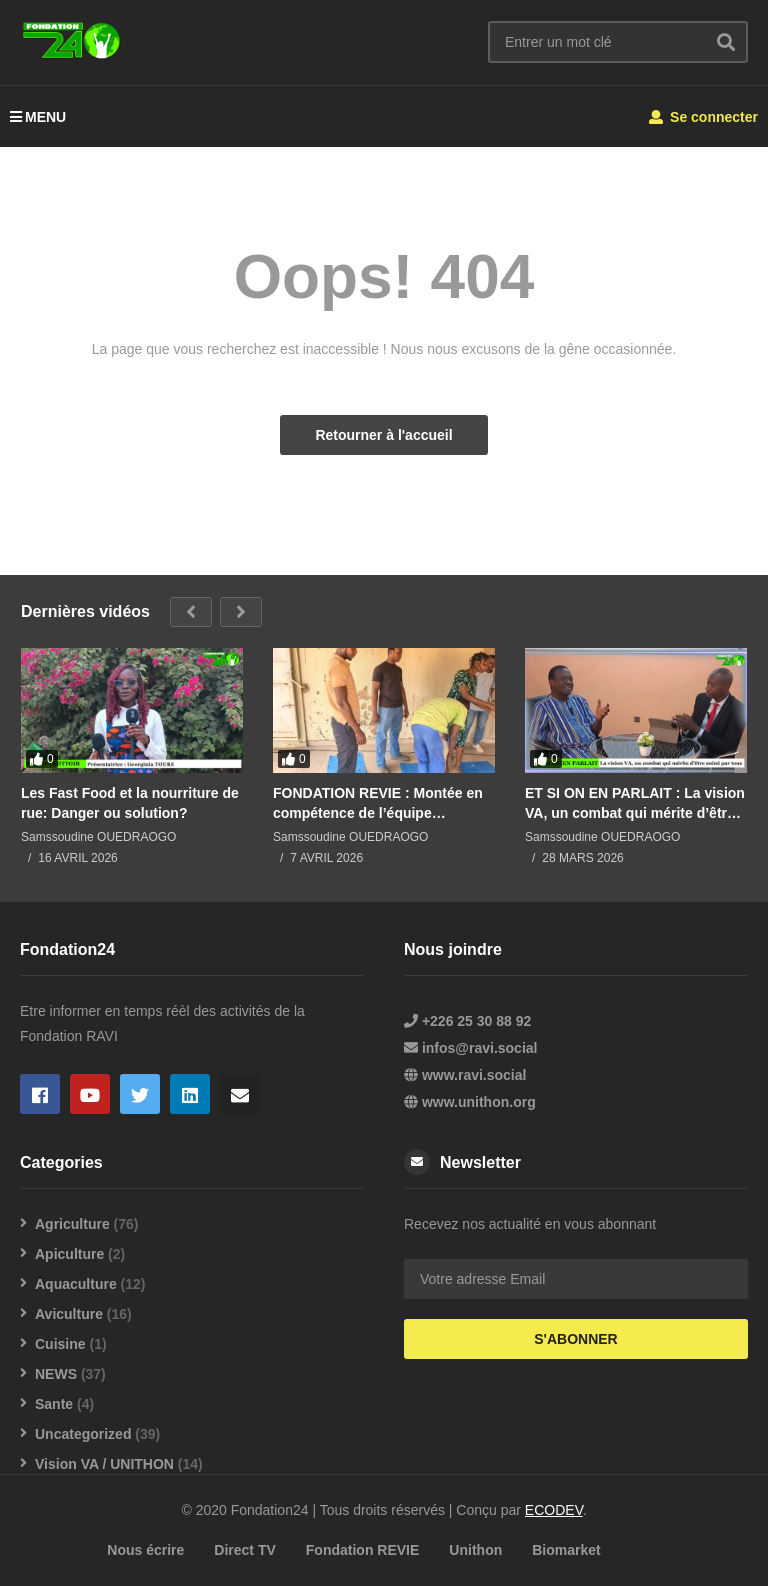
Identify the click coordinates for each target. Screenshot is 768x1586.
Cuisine (60, 1344)
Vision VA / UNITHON (104, 1464)
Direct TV (244, 1550)
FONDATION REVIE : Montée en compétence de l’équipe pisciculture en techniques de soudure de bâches (378, 803)
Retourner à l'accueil (383, 435)
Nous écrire (145, 1550)
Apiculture (69, 1254)
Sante (54, 1404)
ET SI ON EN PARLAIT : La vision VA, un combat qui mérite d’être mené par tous (635, 803)
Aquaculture (76, 1284)
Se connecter (703, 117)
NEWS (56, 1374)
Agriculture (72, 1224)
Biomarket (566, 1550)
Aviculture (69, 1314)
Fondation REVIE (363, 1550)
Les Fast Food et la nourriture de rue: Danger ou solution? (130, 803)
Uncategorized (83, 1434)
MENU (38, 117)
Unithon (475, 1550)
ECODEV (554, 1510)
